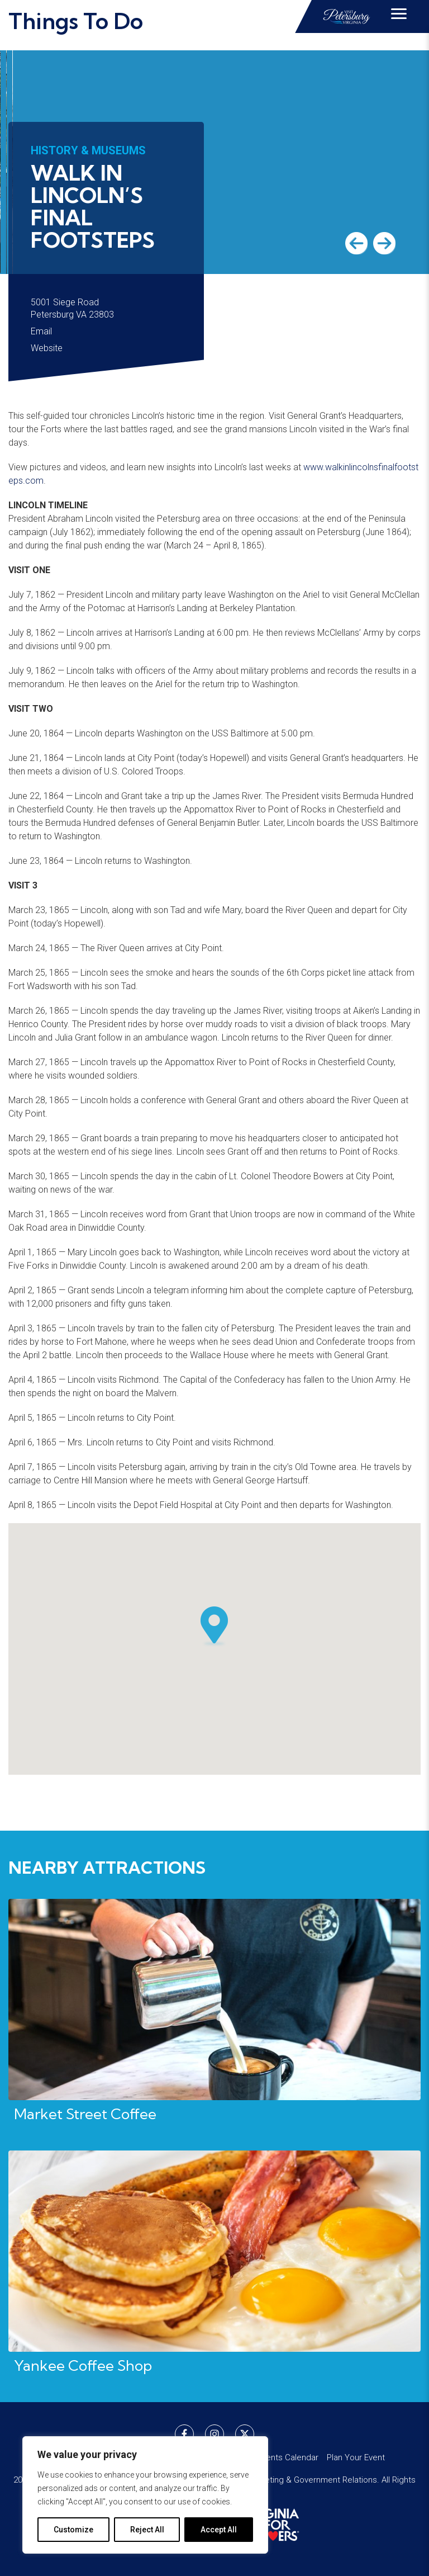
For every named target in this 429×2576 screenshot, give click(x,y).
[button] (214, 1626)
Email (41, 331)
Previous (356, 243)
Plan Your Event (356, 2457)
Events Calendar (288, 2457)
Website (47, 348)
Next (384, 243)
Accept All (219, 2529)
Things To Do (75, 21)
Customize (73, 2529)
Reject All (147, 2529)
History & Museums (88, 150)
